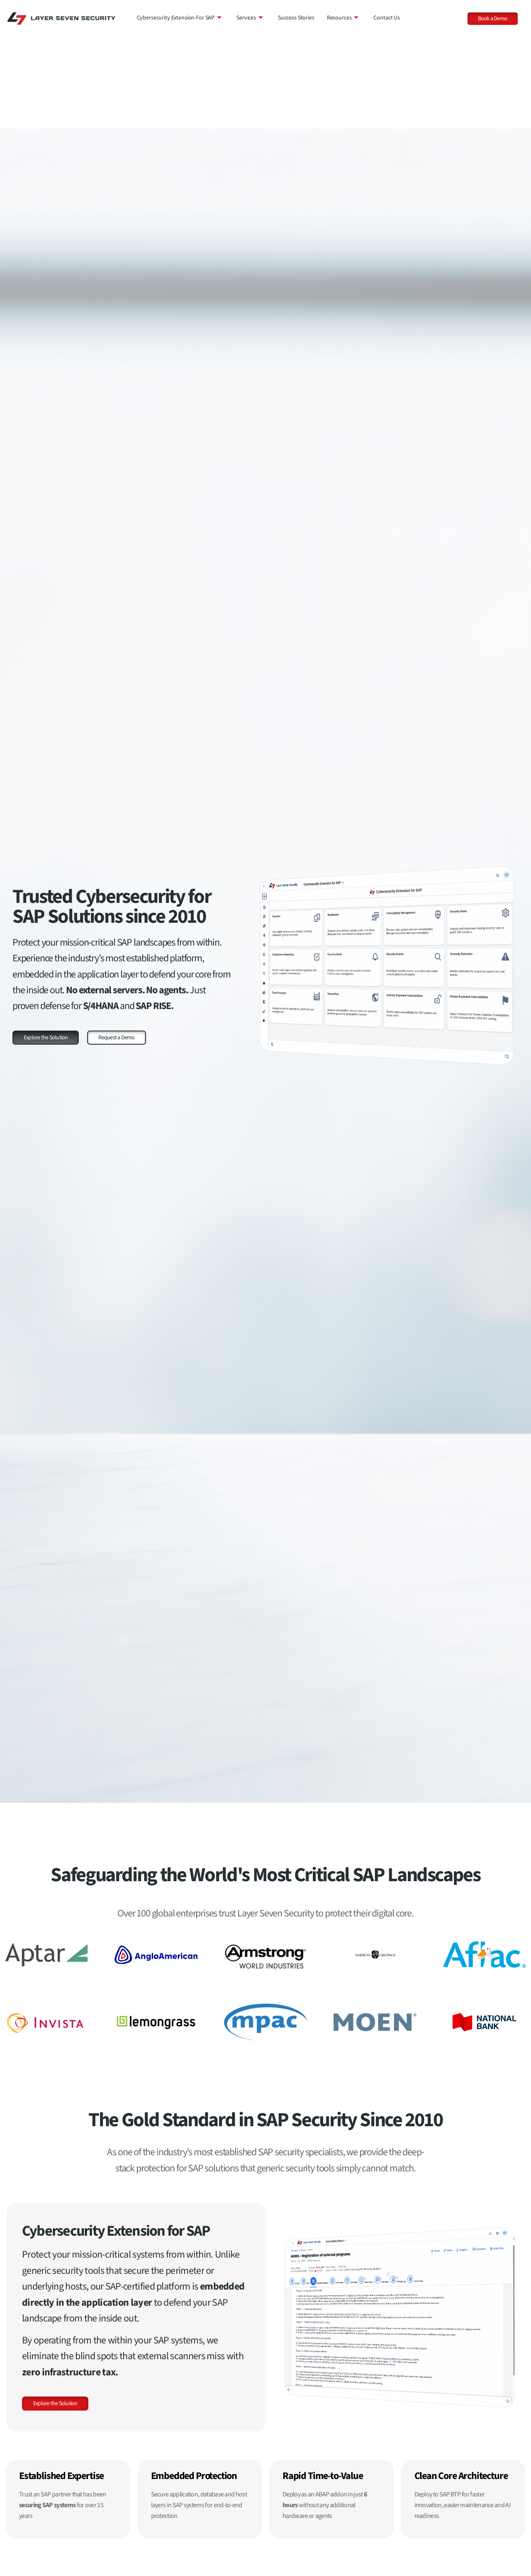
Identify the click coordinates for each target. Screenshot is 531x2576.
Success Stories (296, 18)
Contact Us (386, 18)
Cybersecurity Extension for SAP (179, 17)
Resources (343, 17)
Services (249, 17)
